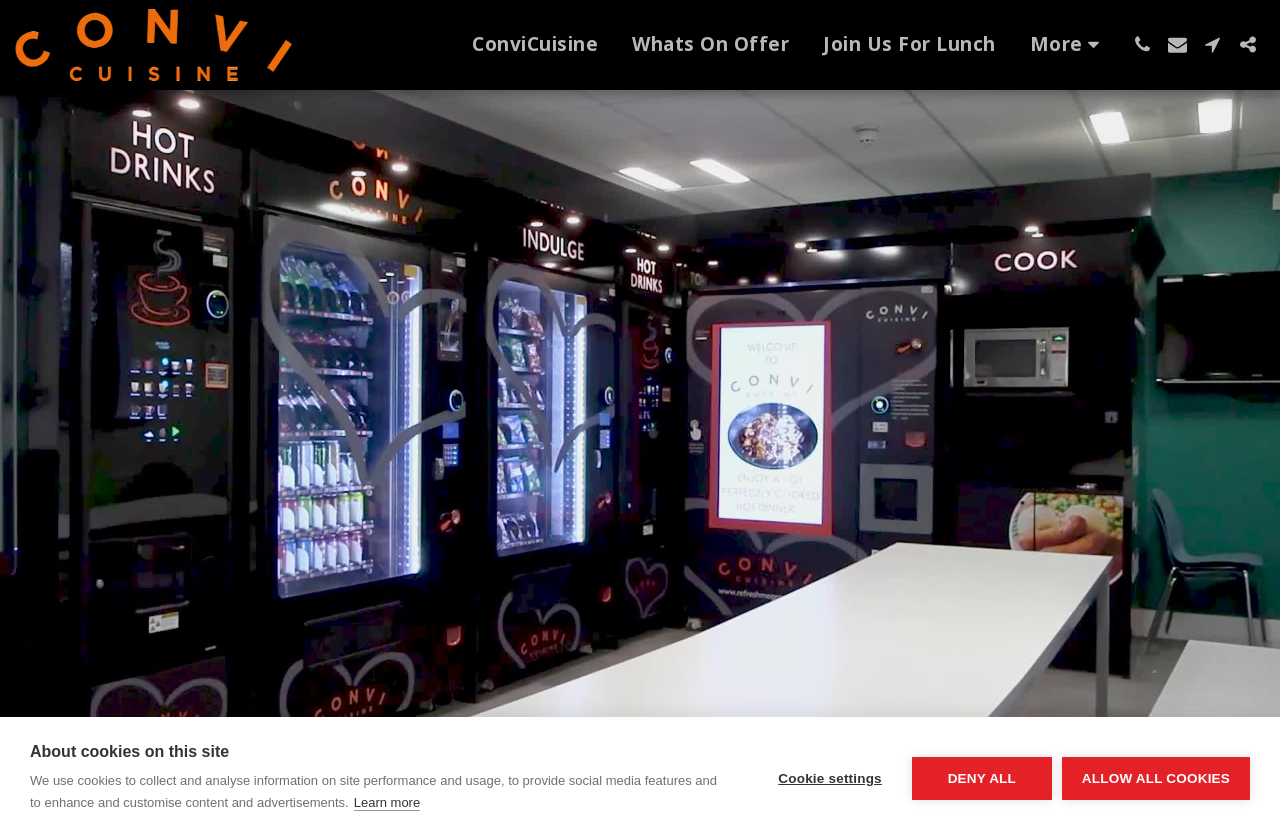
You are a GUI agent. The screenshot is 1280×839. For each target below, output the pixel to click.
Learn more (387, 802)
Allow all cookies (1156, 778)
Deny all (982, 778)
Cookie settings (830, 778)
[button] (1142, 44)
